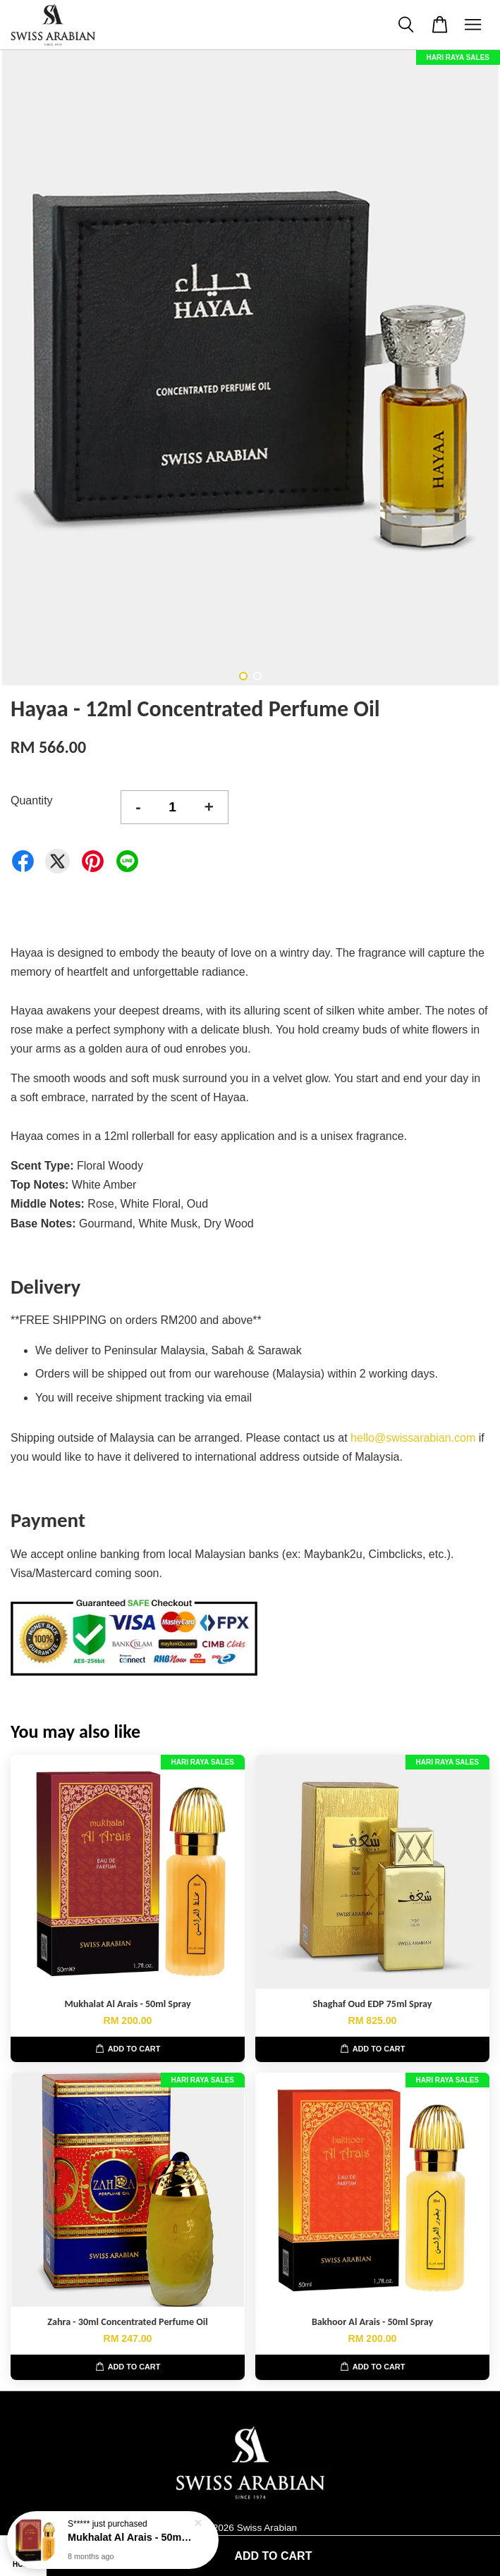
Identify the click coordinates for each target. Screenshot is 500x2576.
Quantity (32, 800)
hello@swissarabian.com (412, 1438)
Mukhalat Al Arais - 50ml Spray (130, 2537)
